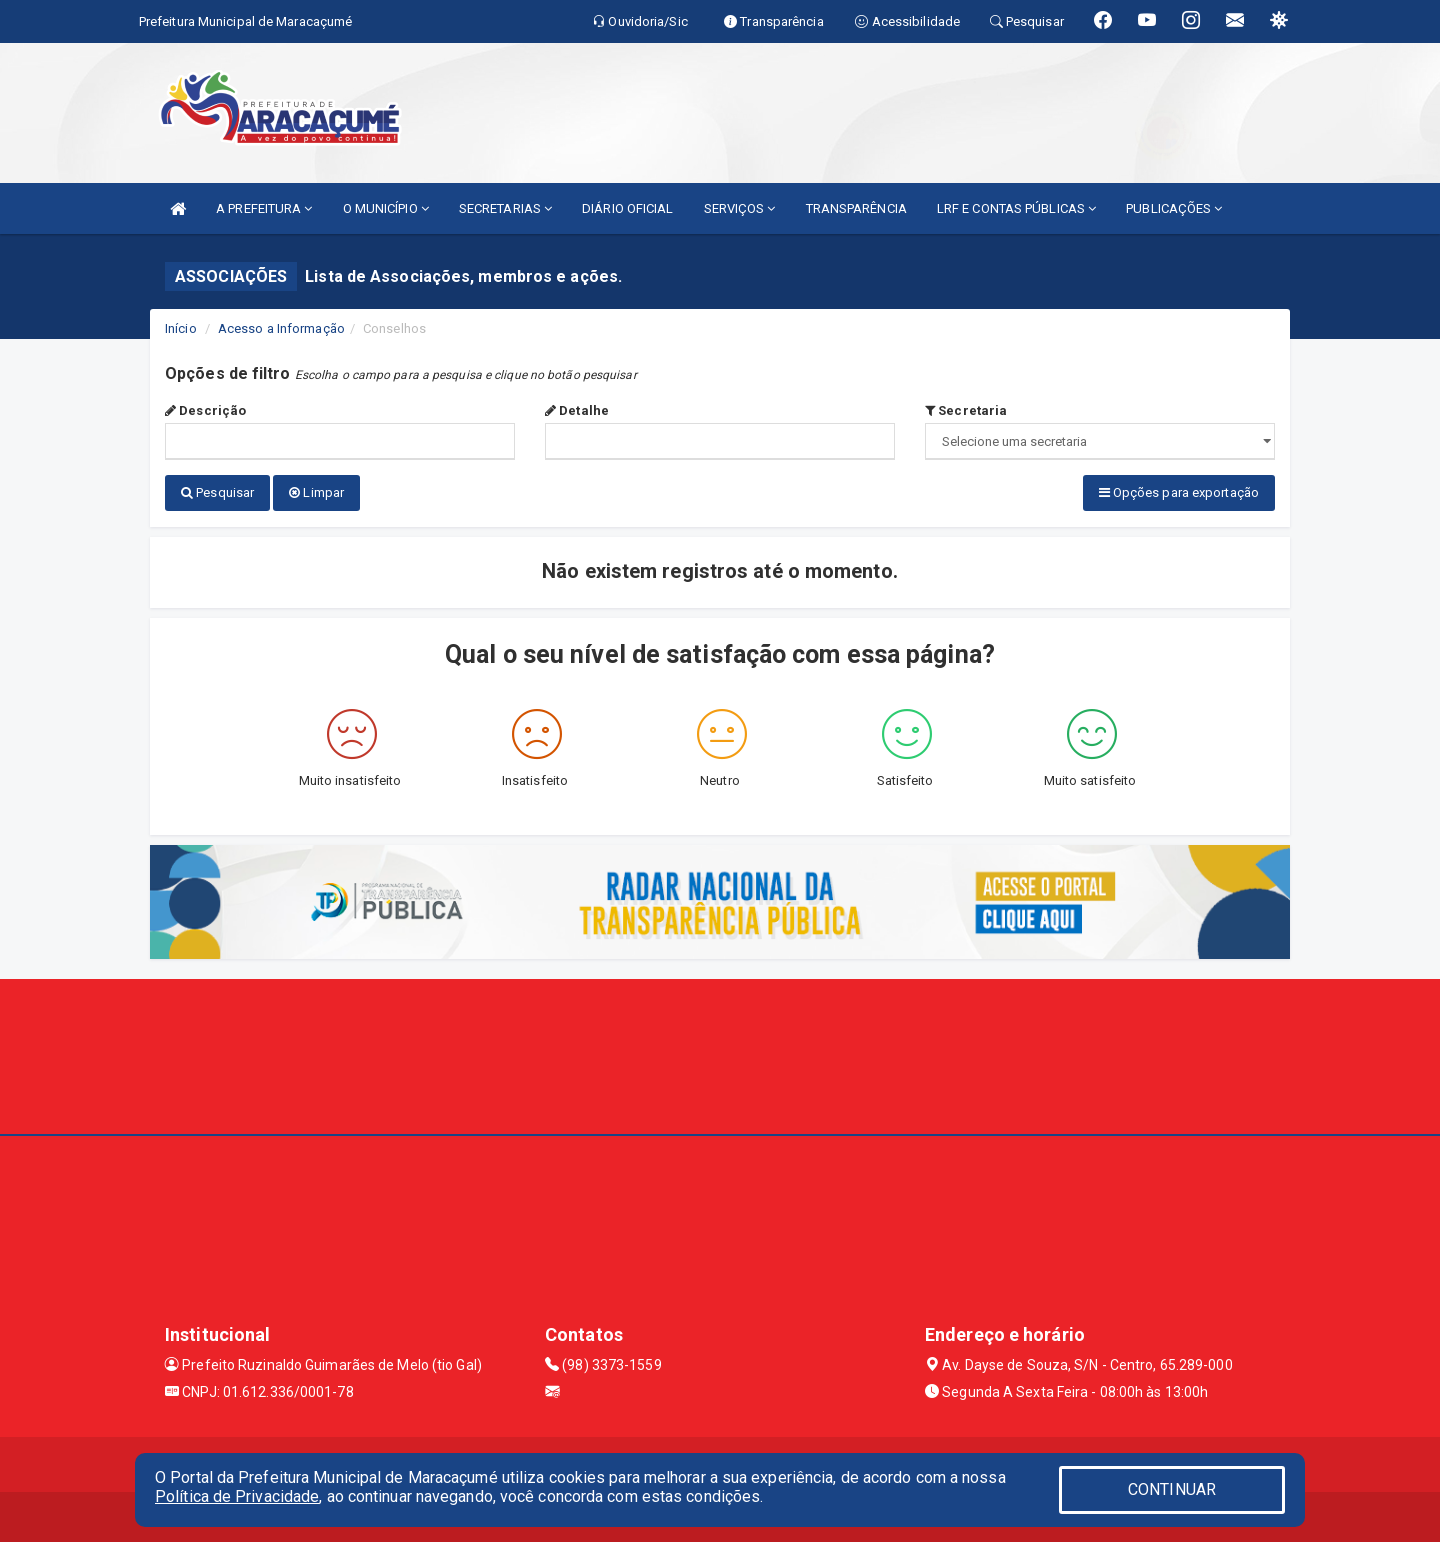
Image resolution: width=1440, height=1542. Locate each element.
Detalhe (577, 410)
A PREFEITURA (264, 208)
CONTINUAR (1172, 1489)
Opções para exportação (1179, 492)
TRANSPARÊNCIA (856, 208)
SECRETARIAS (505, 208)
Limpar (316, 492)
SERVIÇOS (740, 208)
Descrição (205, 410)
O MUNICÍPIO (386, 208)
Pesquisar (217, 492)
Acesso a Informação (281, 328)
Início (181, 328)
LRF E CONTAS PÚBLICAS (1016, 208)
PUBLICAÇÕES (1174, 208)
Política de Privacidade (237, 1496)
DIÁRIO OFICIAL (627, 208)
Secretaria (966, 410)
